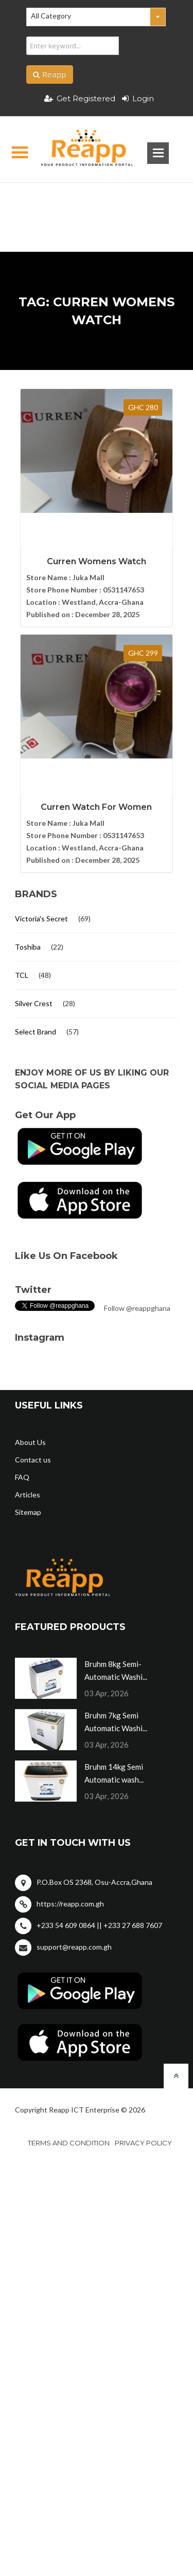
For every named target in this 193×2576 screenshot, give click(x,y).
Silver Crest (33, 1003)
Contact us (33, 1459)
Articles (27, 1494)
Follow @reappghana (137, 1308)
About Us (30, 1442)
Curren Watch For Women (96, 807)
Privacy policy (143, 2143)
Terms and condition (69, 2143)
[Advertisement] (96, 201)
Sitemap (28, 1512)
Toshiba (28, 946)
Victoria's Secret (41, 918)
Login (138, 98)
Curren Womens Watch (96, 561)
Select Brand (35, 1031)
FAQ (22, 1477)
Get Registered (79, 98)
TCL (21, 975)
